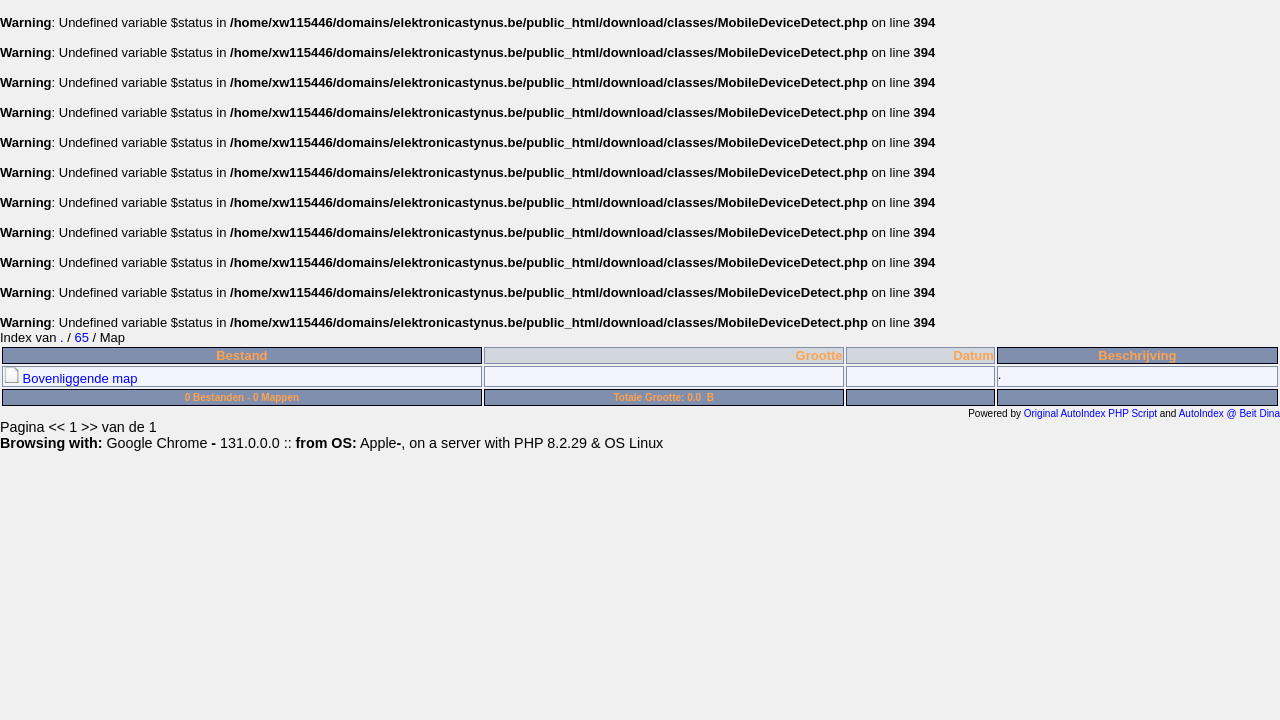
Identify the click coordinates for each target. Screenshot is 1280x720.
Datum (973, 355)
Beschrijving (1137, 355)
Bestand (241, 355)
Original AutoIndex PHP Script (1090, 413)
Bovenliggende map (70, 378)
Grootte (819, 355)
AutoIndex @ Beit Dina (1229, 413)
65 (81, 337)
